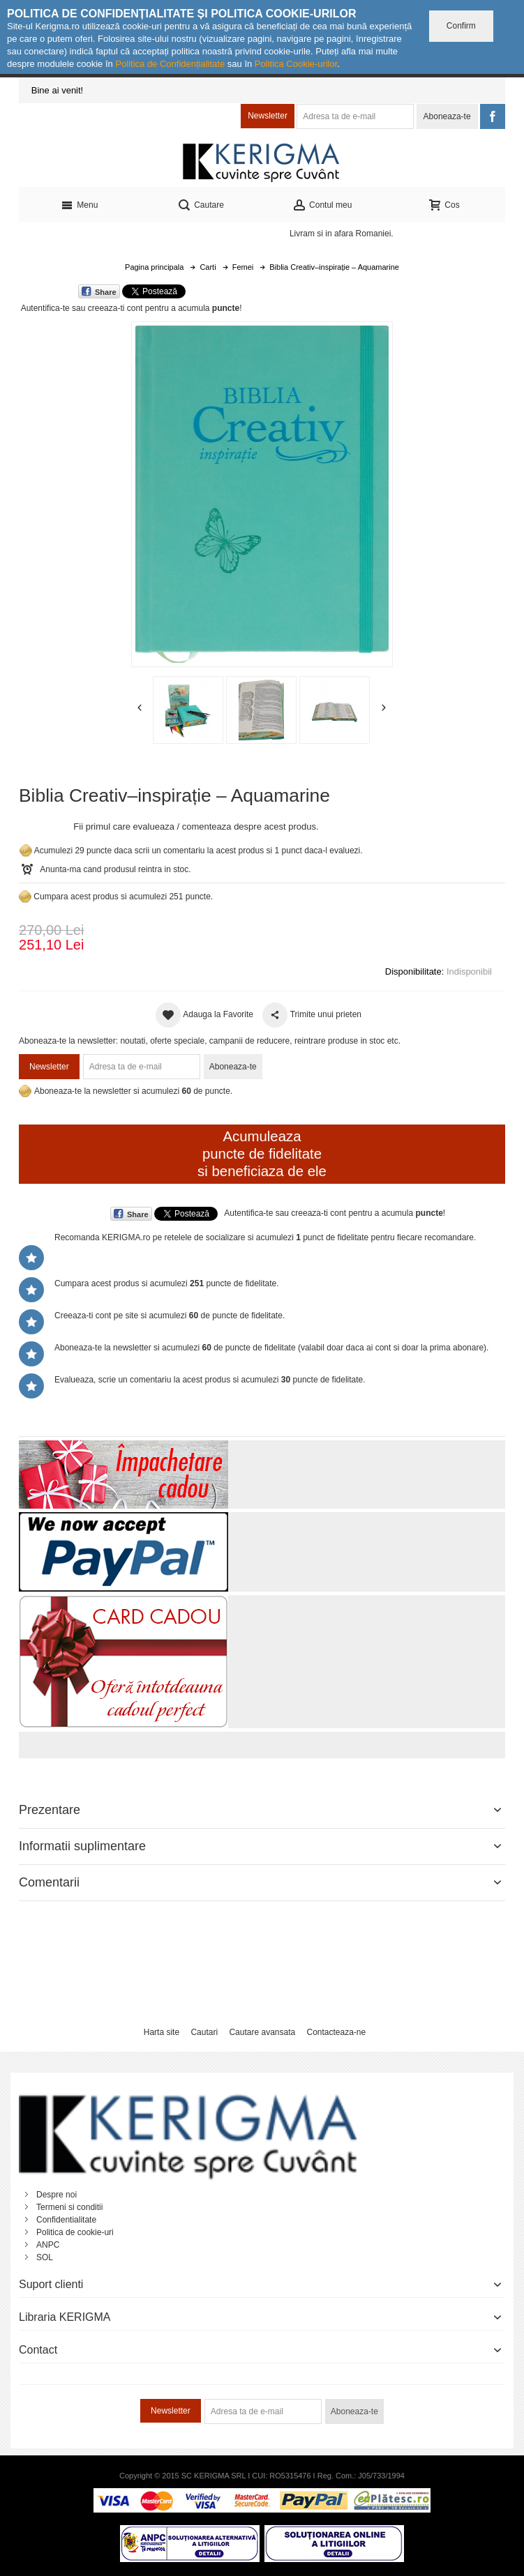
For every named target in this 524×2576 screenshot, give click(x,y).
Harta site (161, 2032)
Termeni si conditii (69, 2207)
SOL (44, 2257)
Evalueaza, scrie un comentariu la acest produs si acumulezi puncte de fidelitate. (210, 1380)
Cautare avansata (262, 2032)
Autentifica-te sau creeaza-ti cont (82, 308)
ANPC (47, 2245)
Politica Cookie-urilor (296, 64)
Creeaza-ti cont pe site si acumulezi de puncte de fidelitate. (169, 1315)
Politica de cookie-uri (75, 2232)
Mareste (259, 491)
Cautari (204, 2032)
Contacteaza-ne (336, 2032)
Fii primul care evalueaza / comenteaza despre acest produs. (195, 826)
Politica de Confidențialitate (170, 64)
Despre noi (56, 2195)
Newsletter (267, 116)
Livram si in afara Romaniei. (342, 233)
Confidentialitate (66, 2220)
